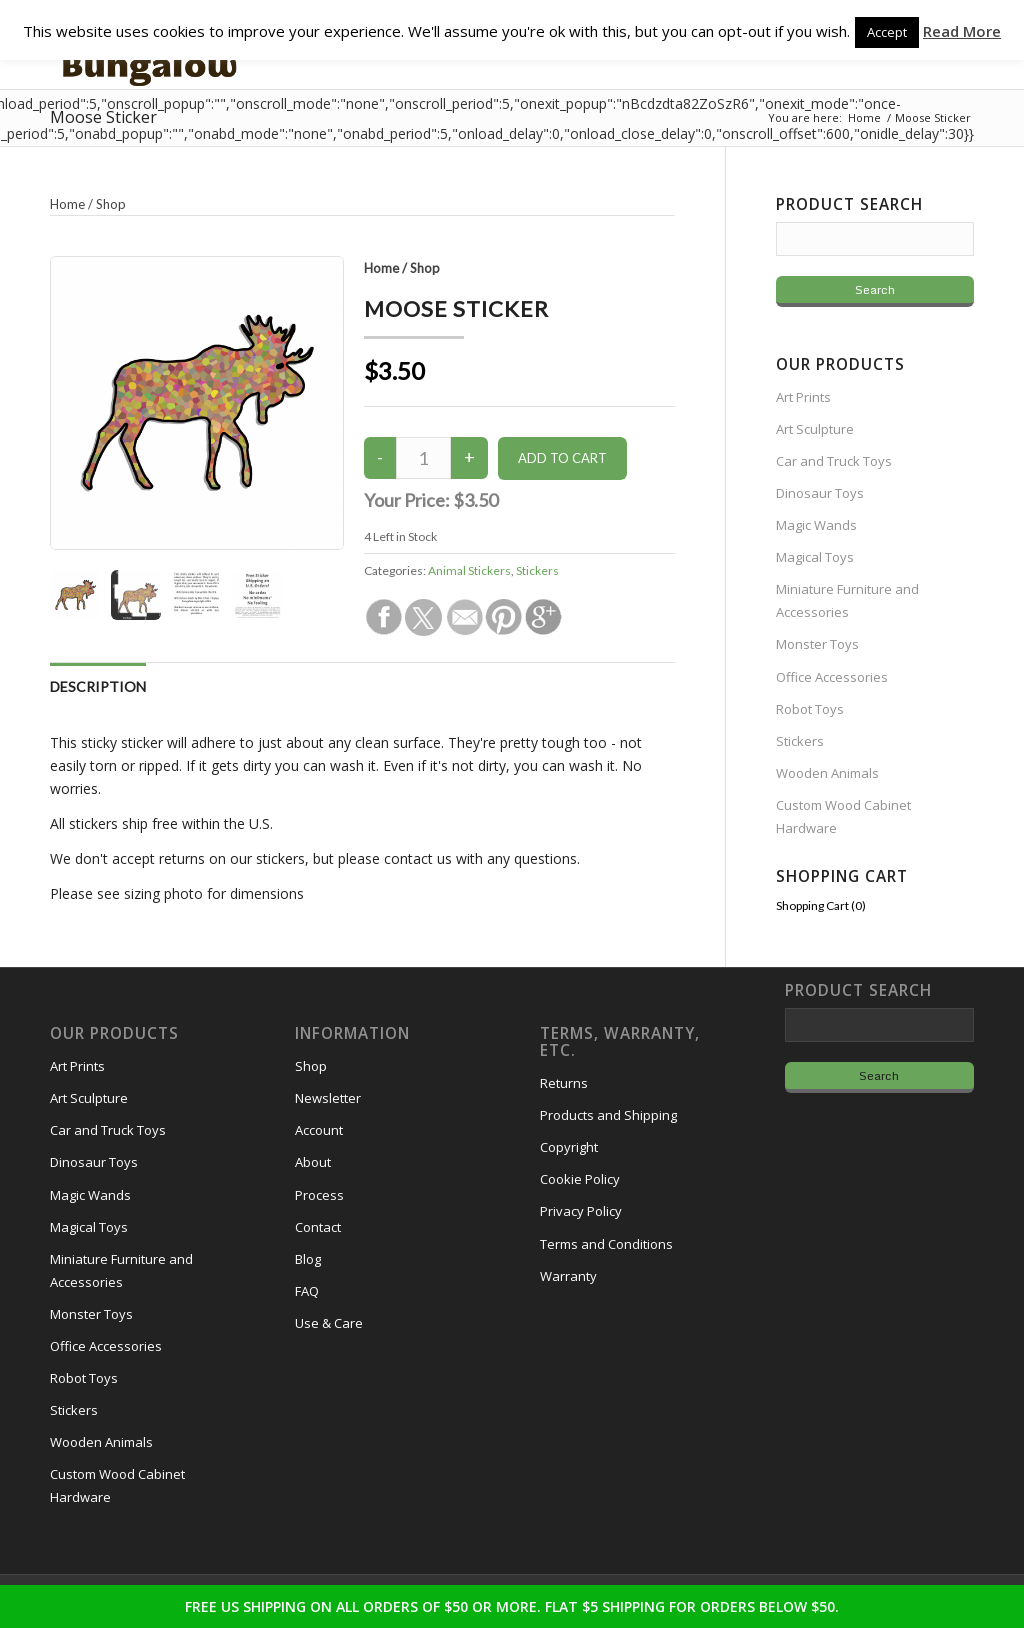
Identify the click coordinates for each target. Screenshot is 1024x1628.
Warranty (568, 1276)
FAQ (307, 1291)
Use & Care (329, 1323)
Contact (318, 1227)
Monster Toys (817, 644)
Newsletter (328, 1098)
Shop (425, 268)
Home (381, 268)
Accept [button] (887, 32)
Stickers (537, 570)
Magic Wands (816, 525)
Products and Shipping (608, 1115)
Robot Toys (810, 709)
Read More (962, 31)
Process (319, 1195)
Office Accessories (832, 677)
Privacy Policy (581, 1211)
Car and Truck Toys (834, 461)
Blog (308, 1259)
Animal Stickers (469, 570)
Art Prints (803, 397)
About (313, 1162)
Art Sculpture (815, 429)
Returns (564, 1083)
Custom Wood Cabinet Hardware (843, 816)
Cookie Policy (580, 1179)
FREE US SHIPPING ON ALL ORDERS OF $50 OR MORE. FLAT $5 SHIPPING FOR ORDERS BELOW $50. (512, 1606)
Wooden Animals (827, 773)
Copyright (569, 1147)
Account (319, 1130)
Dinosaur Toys (820, 493)
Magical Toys (815, 557)
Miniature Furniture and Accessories (847, 600)
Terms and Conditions (606, 1244)
